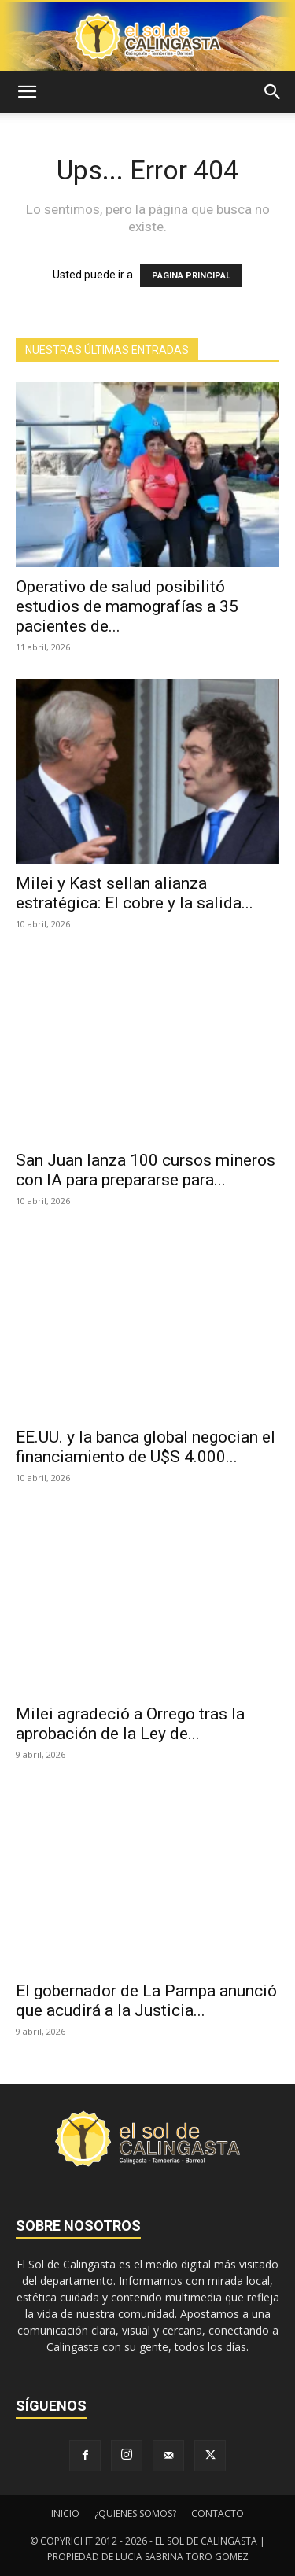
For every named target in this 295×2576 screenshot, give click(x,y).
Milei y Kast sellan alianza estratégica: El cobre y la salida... (134, 893)
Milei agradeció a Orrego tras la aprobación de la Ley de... (130, 1723)
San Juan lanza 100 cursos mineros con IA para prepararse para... (145, 1170)
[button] (27, 92)
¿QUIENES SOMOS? (135, 2513)
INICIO (65, 2513)
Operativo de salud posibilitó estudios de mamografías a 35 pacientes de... (127, 606)
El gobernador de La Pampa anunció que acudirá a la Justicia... (146, 2000)
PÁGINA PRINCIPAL (191, 276)
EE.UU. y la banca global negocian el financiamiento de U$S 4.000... (145, 1447)
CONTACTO (217, 2513)
